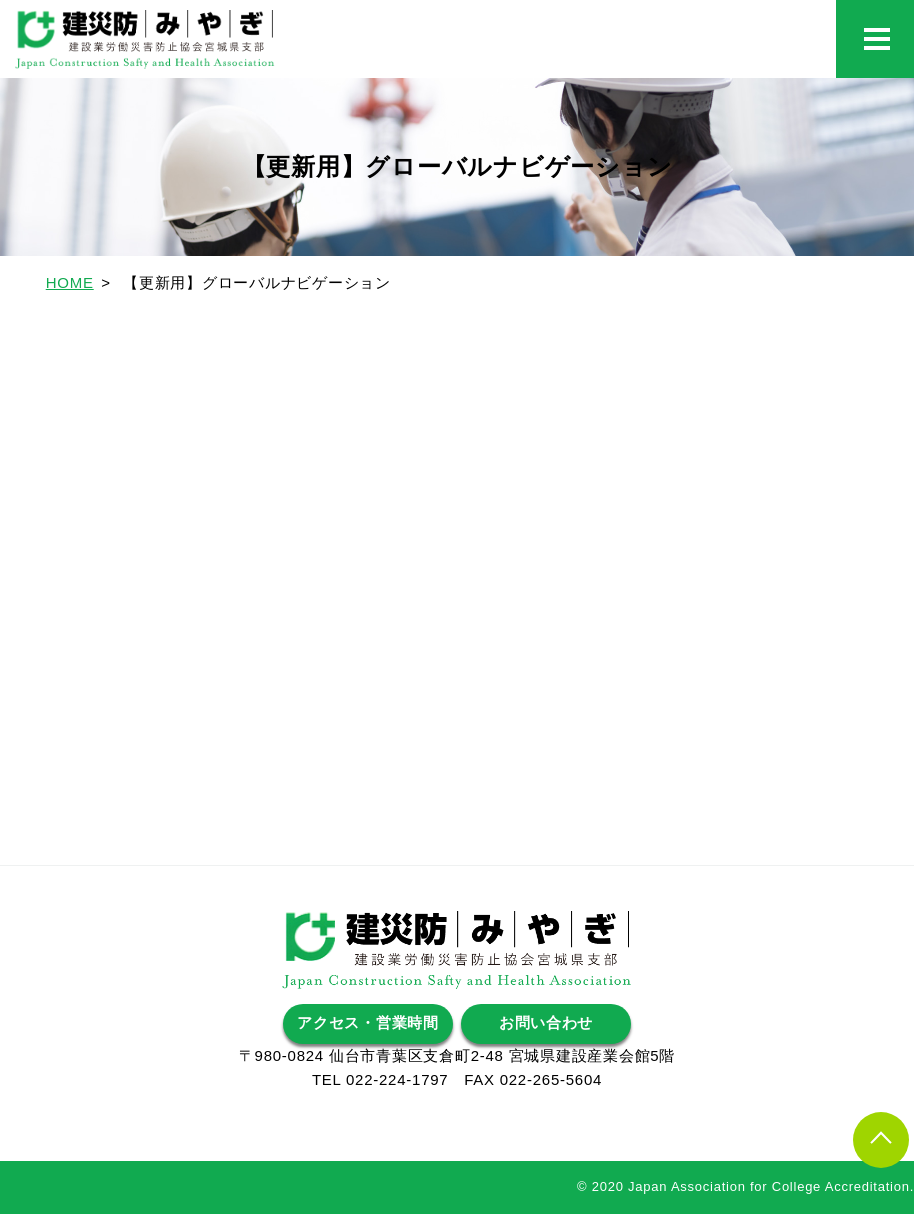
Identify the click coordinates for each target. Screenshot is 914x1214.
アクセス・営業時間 (368, 1023)
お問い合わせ (546, 1023)
